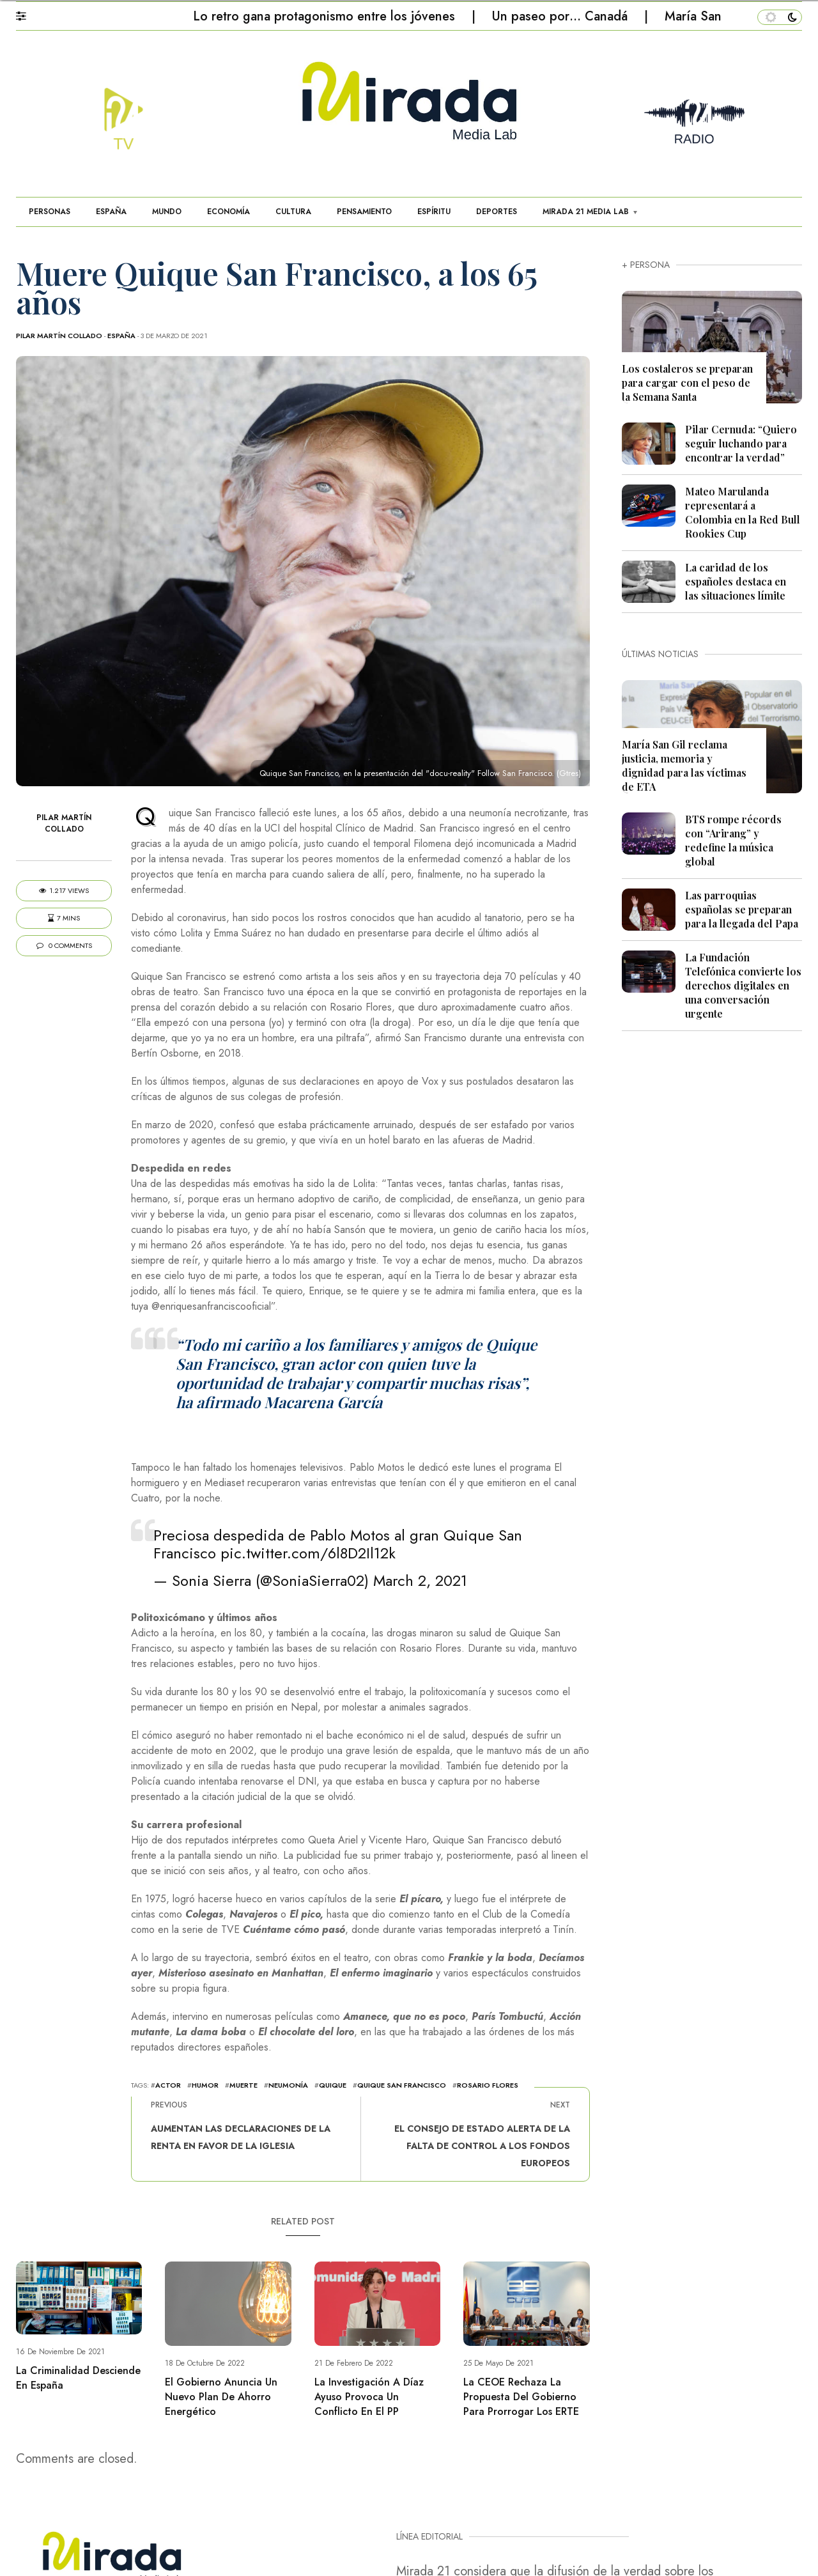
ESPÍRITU (434, 211)
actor (168, 2085)
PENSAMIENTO (364, 211)
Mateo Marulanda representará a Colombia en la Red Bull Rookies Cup (742, 512)
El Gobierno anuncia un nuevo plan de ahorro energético (221, 2397)
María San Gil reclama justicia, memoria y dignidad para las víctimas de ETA (684, 765)
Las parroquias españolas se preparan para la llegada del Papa (741, 909)
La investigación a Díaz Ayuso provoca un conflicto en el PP (369, 2397)
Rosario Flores (487, 2085)
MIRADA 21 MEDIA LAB (586, 211)
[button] (27, 12)
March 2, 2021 (420, 1580)
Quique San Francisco (401, 2085)
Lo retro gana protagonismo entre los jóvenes (326, 16)
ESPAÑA (111, 211)
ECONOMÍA (228, 211)
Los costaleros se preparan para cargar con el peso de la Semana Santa (687, 382)
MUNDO (166, 211)
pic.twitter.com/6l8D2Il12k (308, 1553)
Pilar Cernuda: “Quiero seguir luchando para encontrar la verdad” (741, 443)
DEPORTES (496, 211)
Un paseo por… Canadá (561, 16)
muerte (243, 2085)
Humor (205, 2085)
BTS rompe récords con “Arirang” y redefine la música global (733, 840)
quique (332, 2085)
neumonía (288, 2085)
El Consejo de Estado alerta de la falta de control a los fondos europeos (482, 2145)
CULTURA (293, 211)
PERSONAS (49, 211)
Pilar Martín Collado (59, 335)
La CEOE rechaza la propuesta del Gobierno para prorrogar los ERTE (521, 2397)
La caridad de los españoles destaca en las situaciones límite (735, 581)
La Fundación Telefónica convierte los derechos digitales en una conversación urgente (743, 985)
